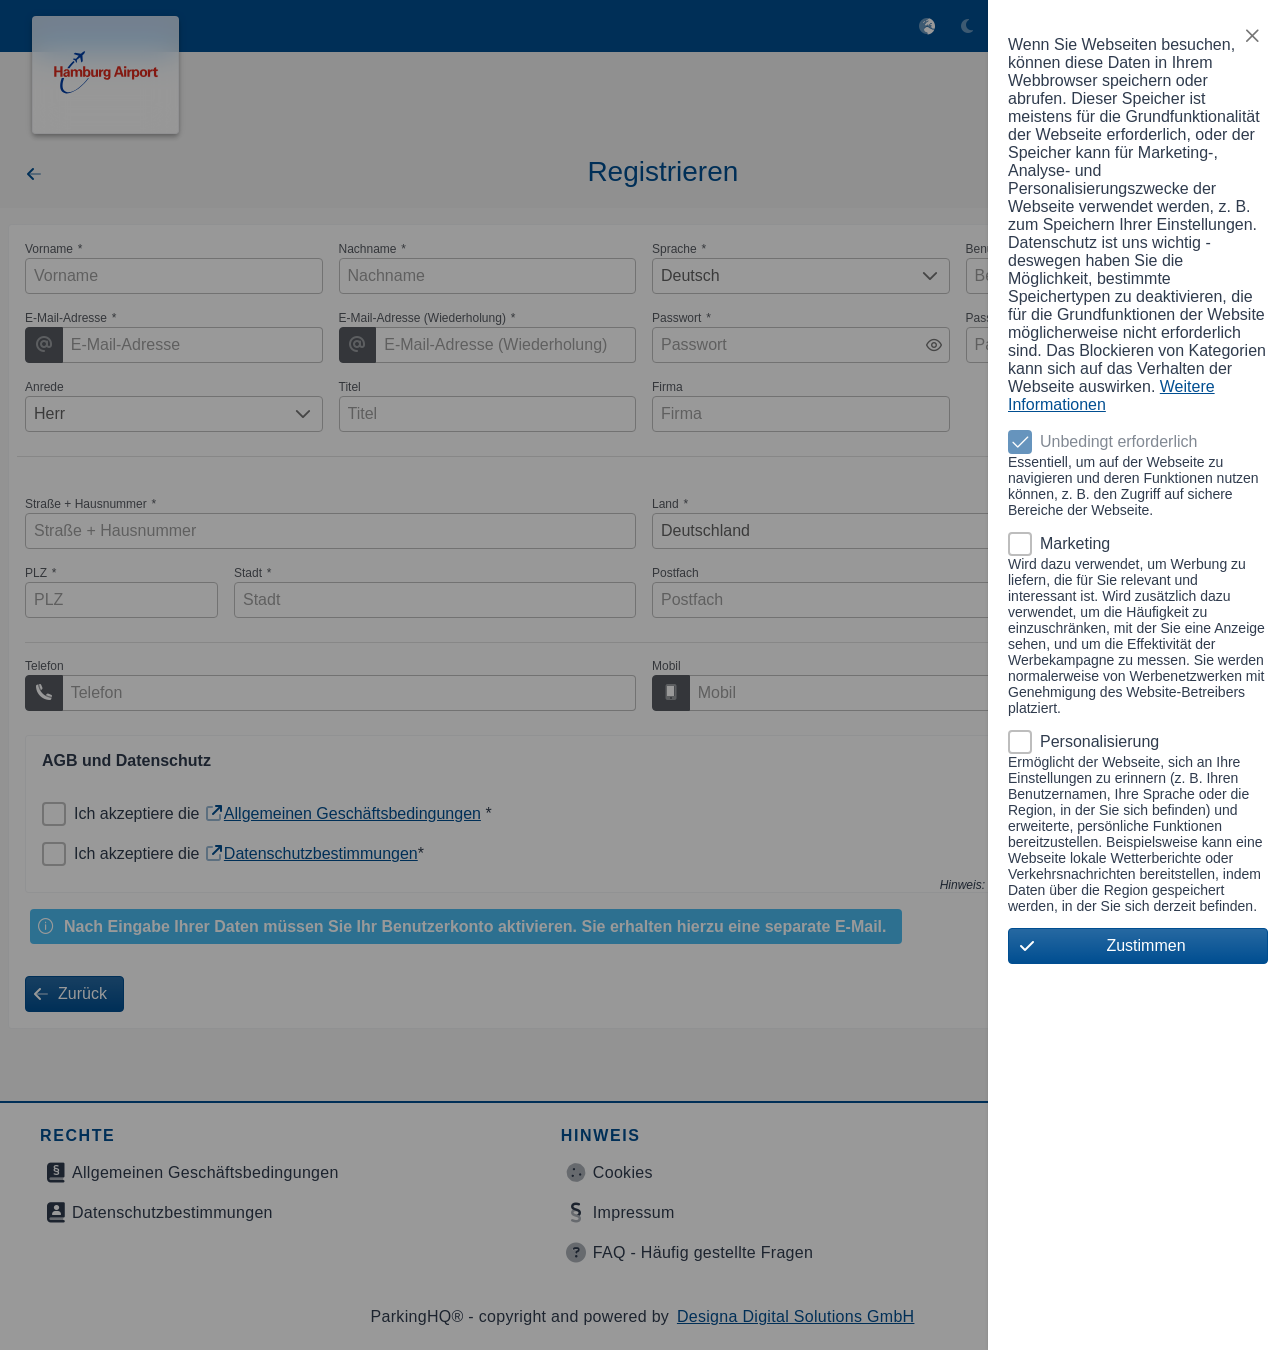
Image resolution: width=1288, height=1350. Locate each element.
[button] (1252, 36)
